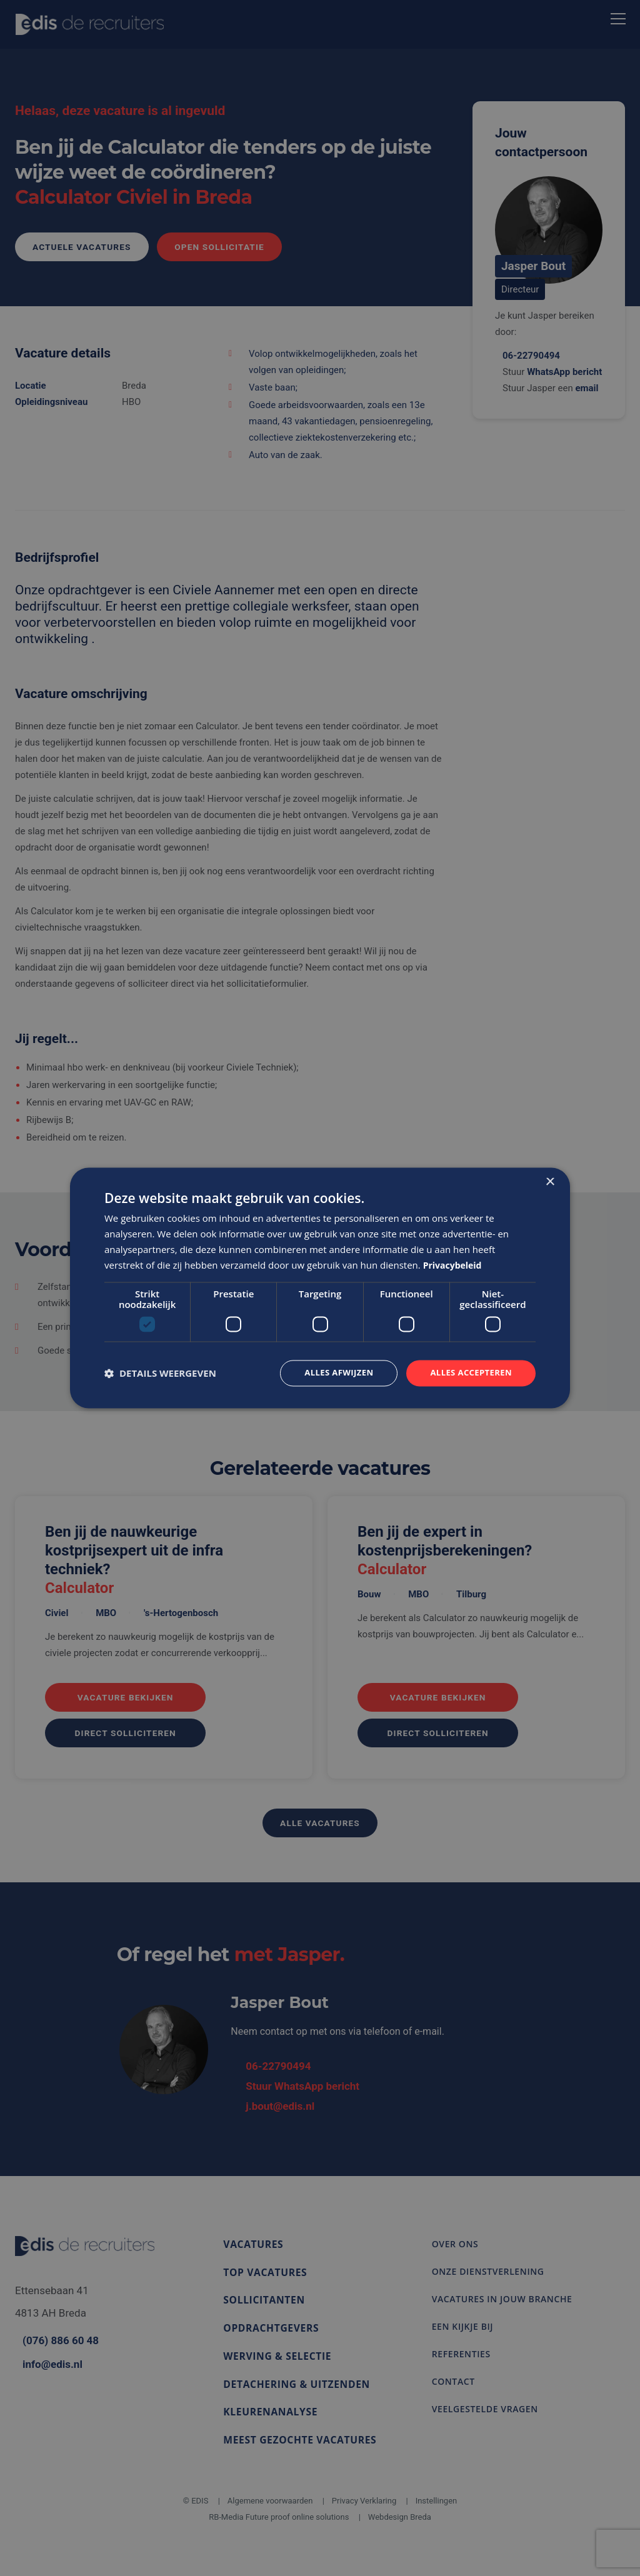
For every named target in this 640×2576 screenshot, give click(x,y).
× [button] (549, 1181)
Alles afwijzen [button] (331, 1373)
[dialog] (320, 1288)
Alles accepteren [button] (468, 1373)
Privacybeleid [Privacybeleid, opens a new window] (454, 1264)
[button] (160, 1373)
